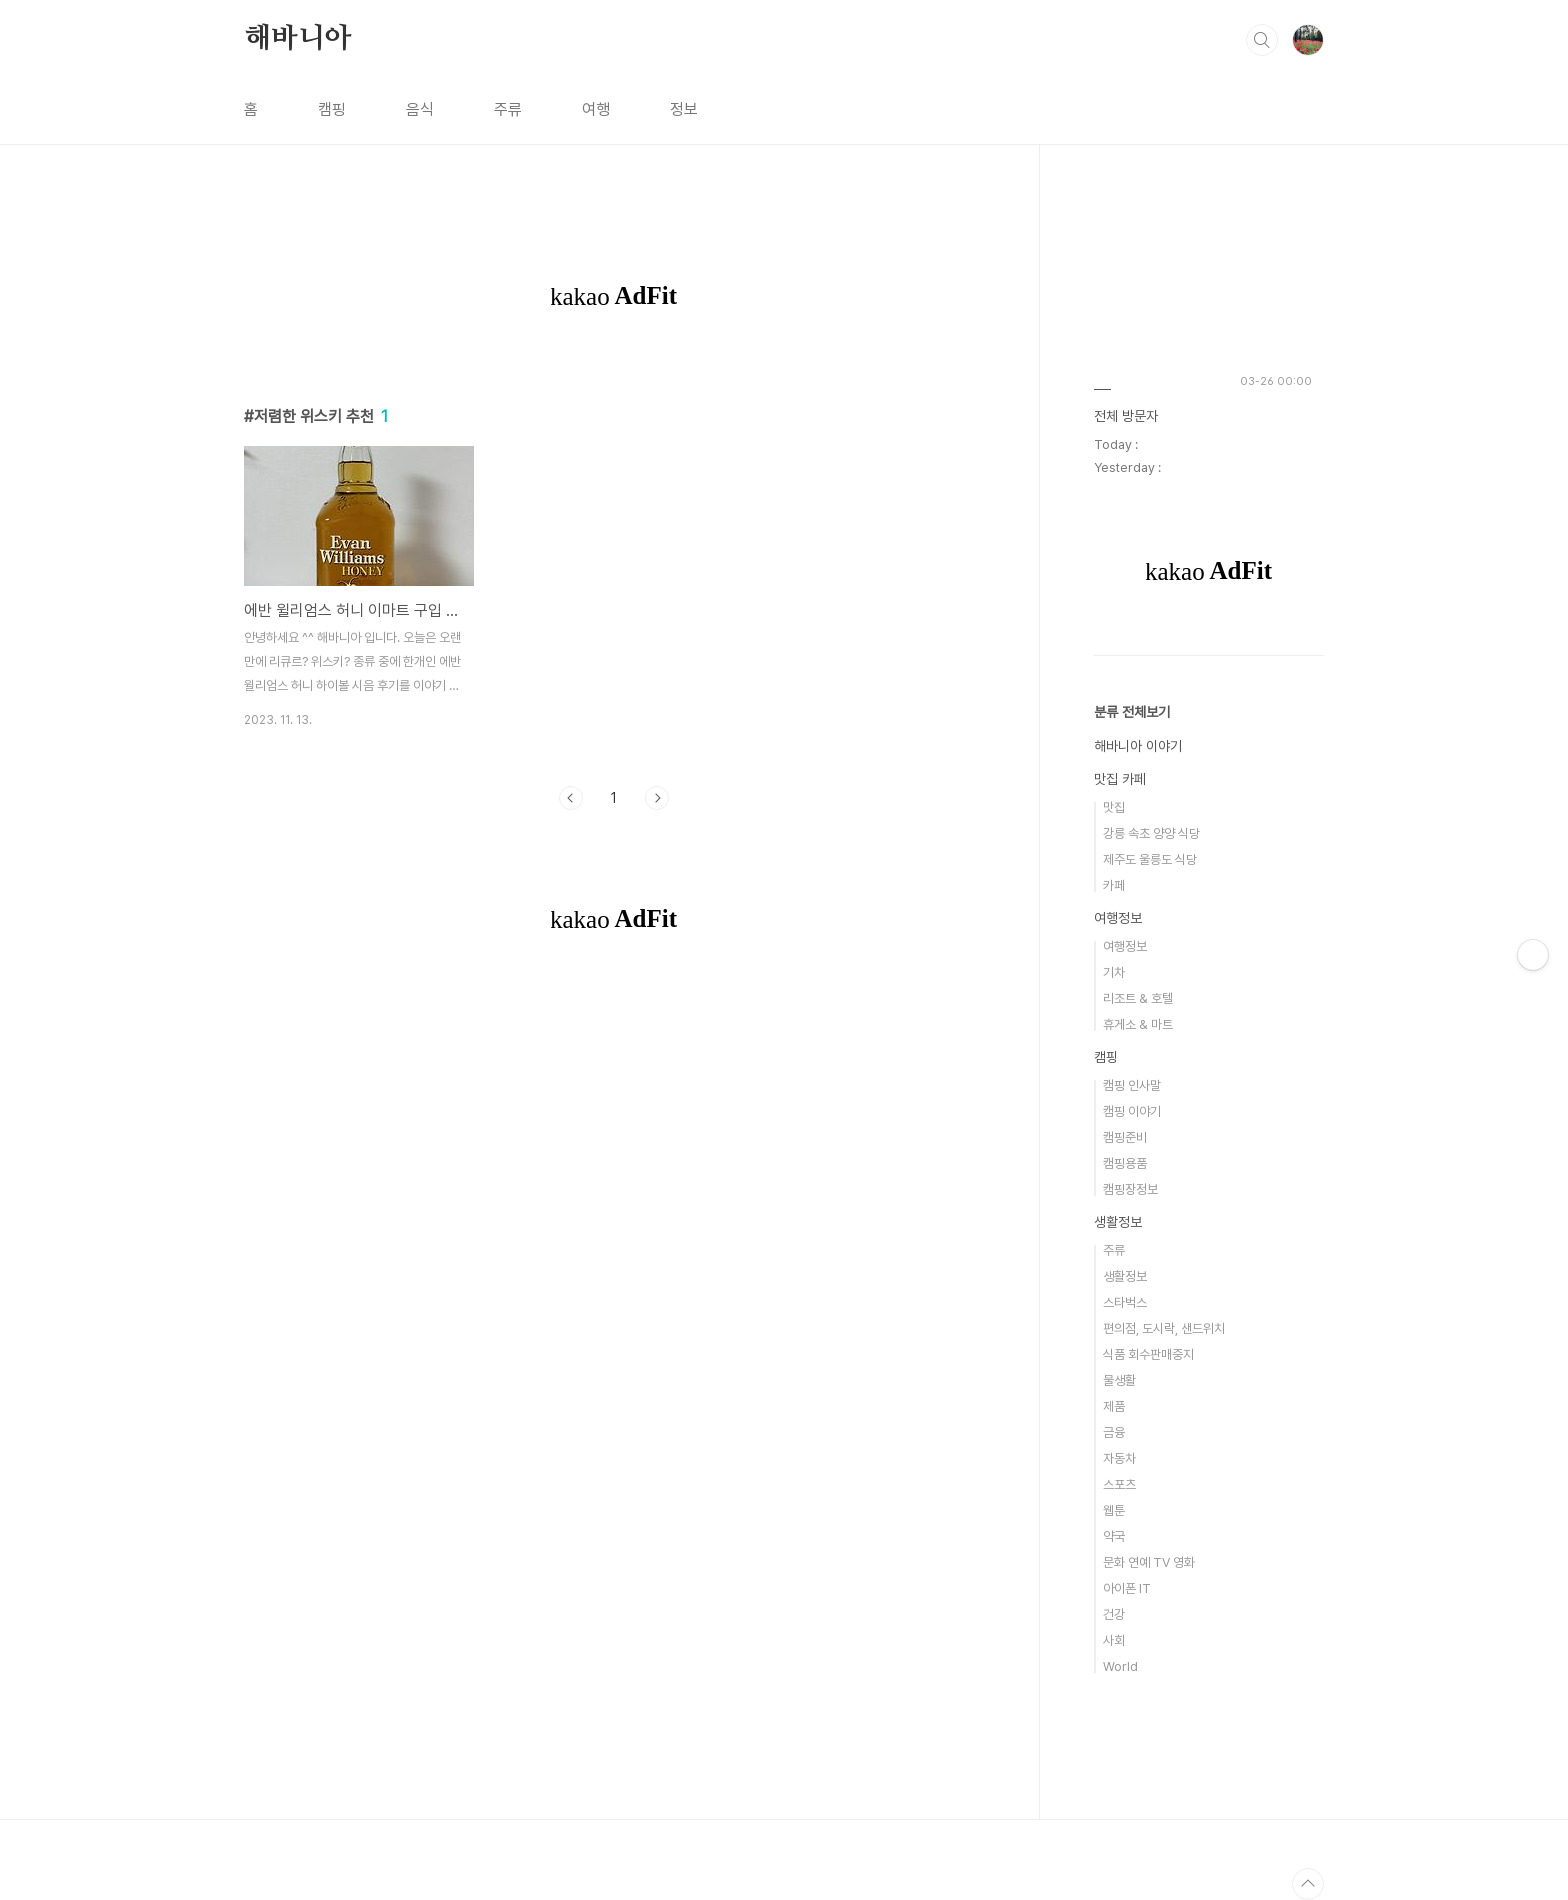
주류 (508, 109)
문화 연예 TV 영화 (1149, 1562)
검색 (1262, 40)
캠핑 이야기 (1132, 1111)
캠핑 (332, 109)
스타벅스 (1125, 1302)
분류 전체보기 (1132, 712)
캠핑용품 (1125, 1163)
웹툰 (1114, 1510)
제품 (1114, 1406)
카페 (1114, 885)
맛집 (1114, 807)
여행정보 (1118, 918)
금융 (1114, 1432)
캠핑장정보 (1130, 1189)
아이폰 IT (1127, 1588)
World (1120, 1666)
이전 (571, 798)
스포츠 (1119, 1484)
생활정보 (1118, 1222)
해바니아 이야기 (1138, 746)
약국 (1114, 1536)
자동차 (1119, 1458)
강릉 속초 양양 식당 (1151, 833)
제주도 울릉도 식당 (1150, 859)
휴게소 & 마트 (1138, 1024)
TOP (1308, 1884)
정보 (684, 109)
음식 (420, 109)
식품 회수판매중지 (1148, 1354)
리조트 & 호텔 (1138, 998)
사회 (1114, 1640)
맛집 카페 (1120, 779)
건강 (1114, 1614)
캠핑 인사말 (1132, 1085)
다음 (657, 798)
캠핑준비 (1125, 1137)
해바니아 (297, 39)
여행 (596, 109)
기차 (1114, 972)
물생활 (1119, 1380)
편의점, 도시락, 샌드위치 (1164, 1328)
